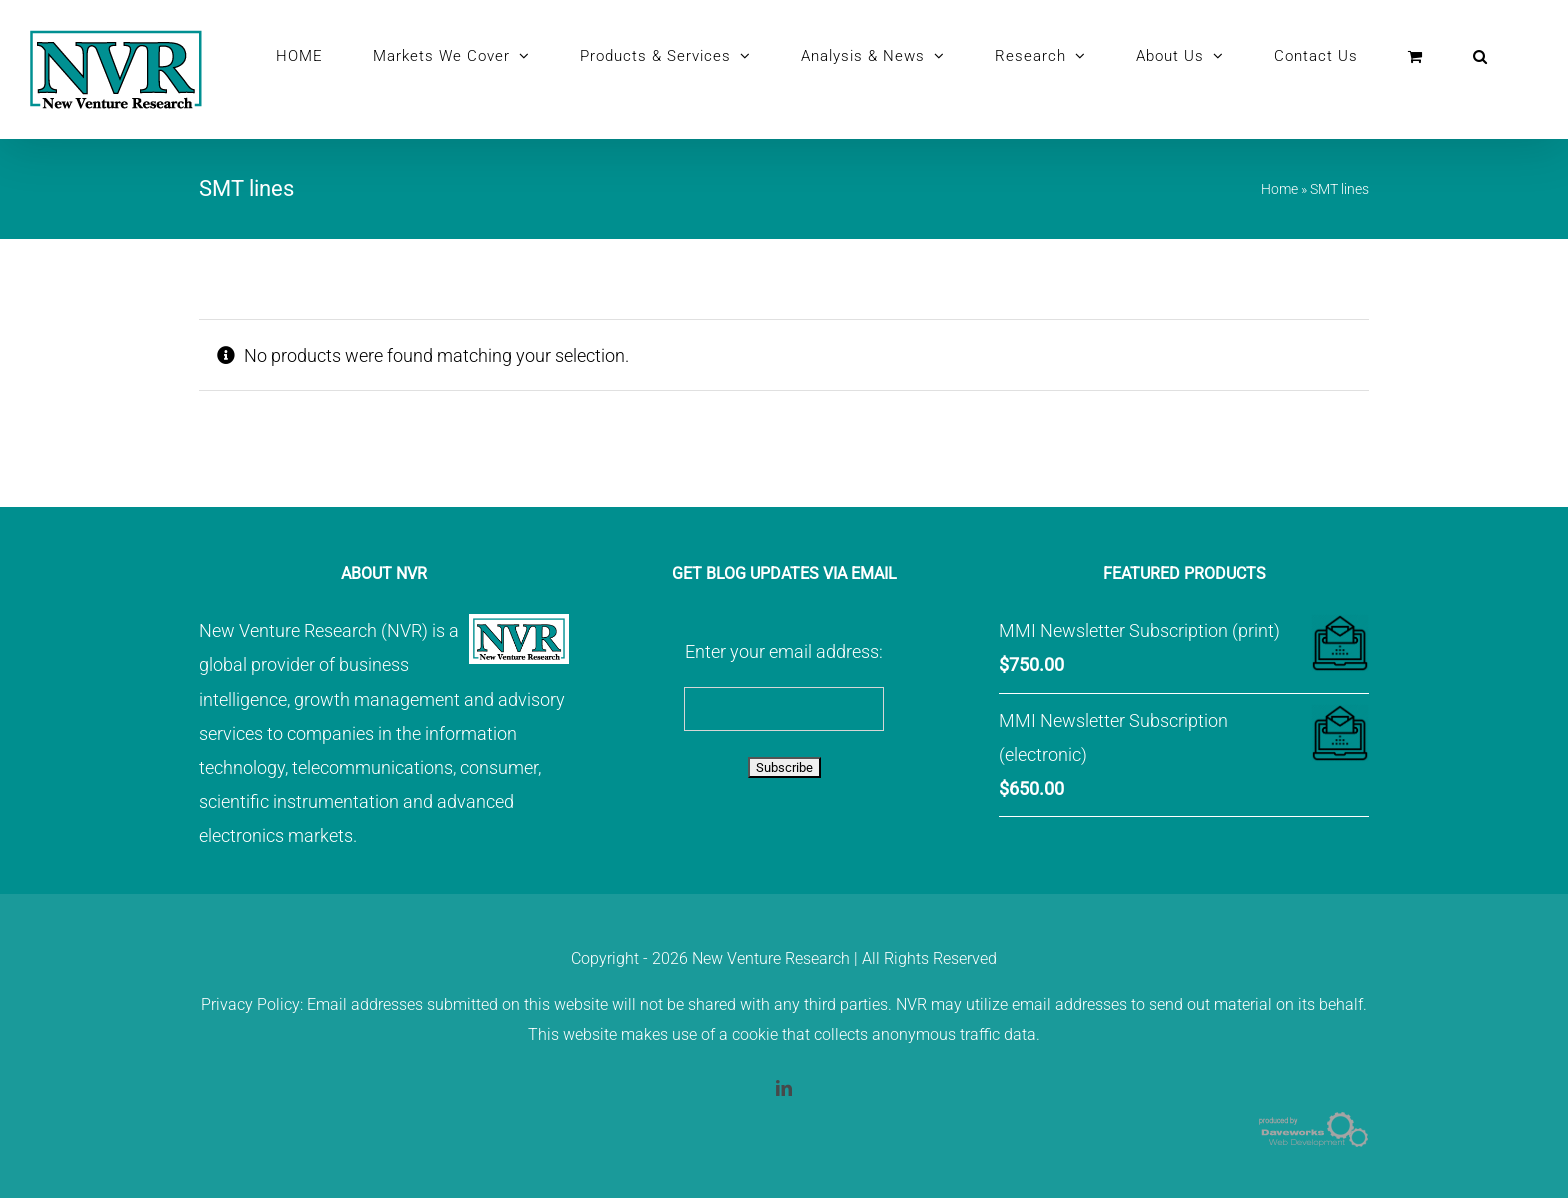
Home (1279, 189)
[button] (1480, 56)
